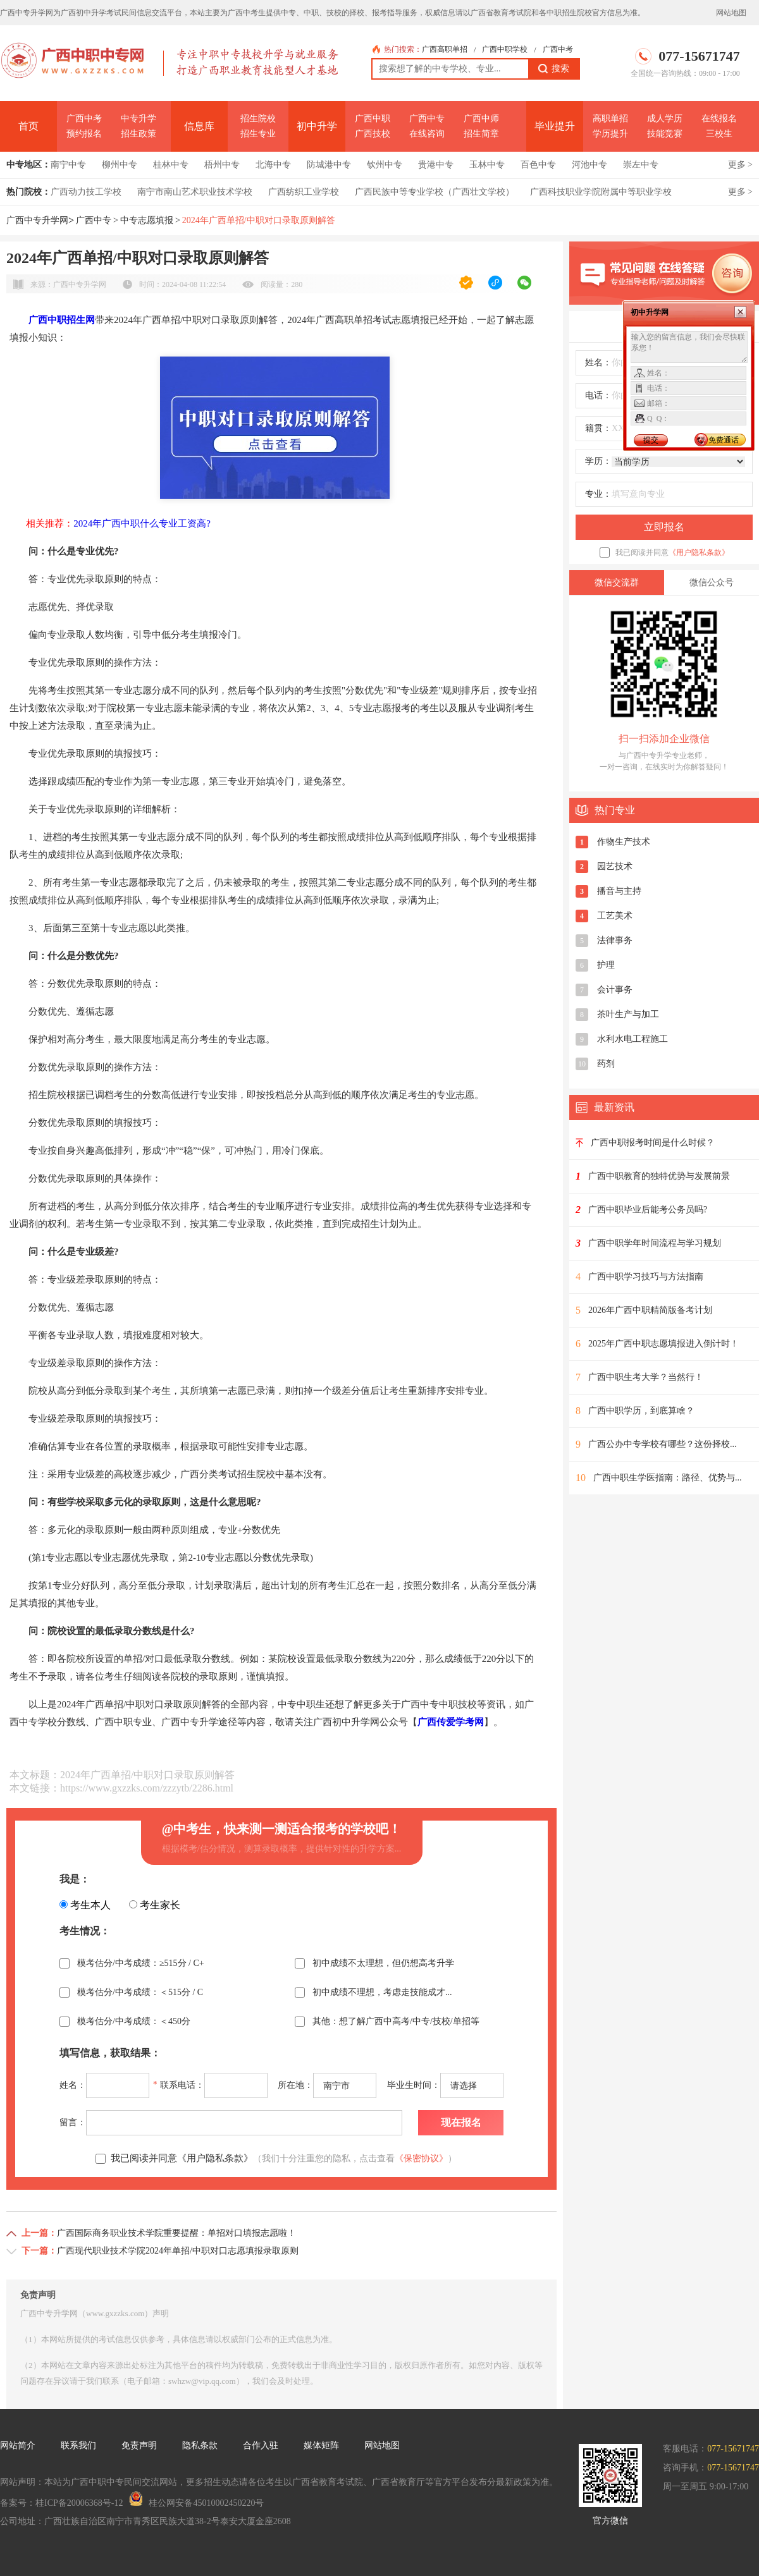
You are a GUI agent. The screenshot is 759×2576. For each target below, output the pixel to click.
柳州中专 (119, 164)
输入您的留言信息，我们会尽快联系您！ (689, 347)
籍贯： (598, 428)
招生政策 (138, 133)
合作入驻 (260, 2445)
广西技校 (372, 133)
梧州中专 (222, 164)
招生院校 (258, 118)
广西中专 (427, 118)
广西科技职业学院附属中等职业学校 (601, 192)
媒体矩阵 (321, 2445)
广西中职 (372, 118)
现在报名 (461, 2122)
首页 (28, 126)
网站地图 (731, 12)
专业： (598, 494)
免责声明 (139, 2445)
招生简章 (481, 133)
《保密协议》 (421, 2158)
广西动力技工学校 (86, 192)
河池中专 (589, 164)
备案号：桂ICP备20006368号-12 (61, 2503)
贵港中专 (436, 164)
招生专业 (258, 133)
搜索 (553, 69)
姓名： (598, 362)
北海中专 (273, 164)
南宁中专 (68, 164)
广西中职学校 (505, 49)
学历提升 (610, 133)
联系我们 (78, 2445)
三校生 (719, 133)
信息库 (199, 126)
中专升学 (138, 118)
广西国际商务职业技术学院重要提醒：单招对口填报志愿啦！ (176, 2233)
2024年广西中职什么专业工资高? (142, 523)
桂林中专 (170, 164)
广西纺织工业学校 (303, 192)
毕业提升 (554, 126)
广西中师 (481, 118)
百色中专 (538, 164)
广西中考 (558, 49)
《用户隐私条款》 (699, 552)
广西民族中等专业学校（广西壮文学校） (434, 192)
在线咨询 (427, 133)
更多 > (740, 164)
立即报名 (664, 527)
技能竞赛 (664, 133)
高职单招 (610, 118)
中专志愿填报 (146, 220)
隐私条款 (200, 2445)
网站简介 (17, 2445)
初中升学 (317, 126)
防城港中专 (329, 164)
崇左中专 (640, 164)
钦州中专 (384, 164)
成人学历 (664, 118)
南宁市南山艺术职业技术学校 (194, 192)
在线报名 (719, 118)
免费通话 (723, 440)
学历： (598, 461)
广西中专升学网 (37, 220)
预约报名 (84, 133)
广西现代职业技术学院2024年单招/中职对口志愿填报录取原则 (178, 2251)
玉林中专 (487, 164)
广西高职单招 (444, 49)
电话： (598, 395)
